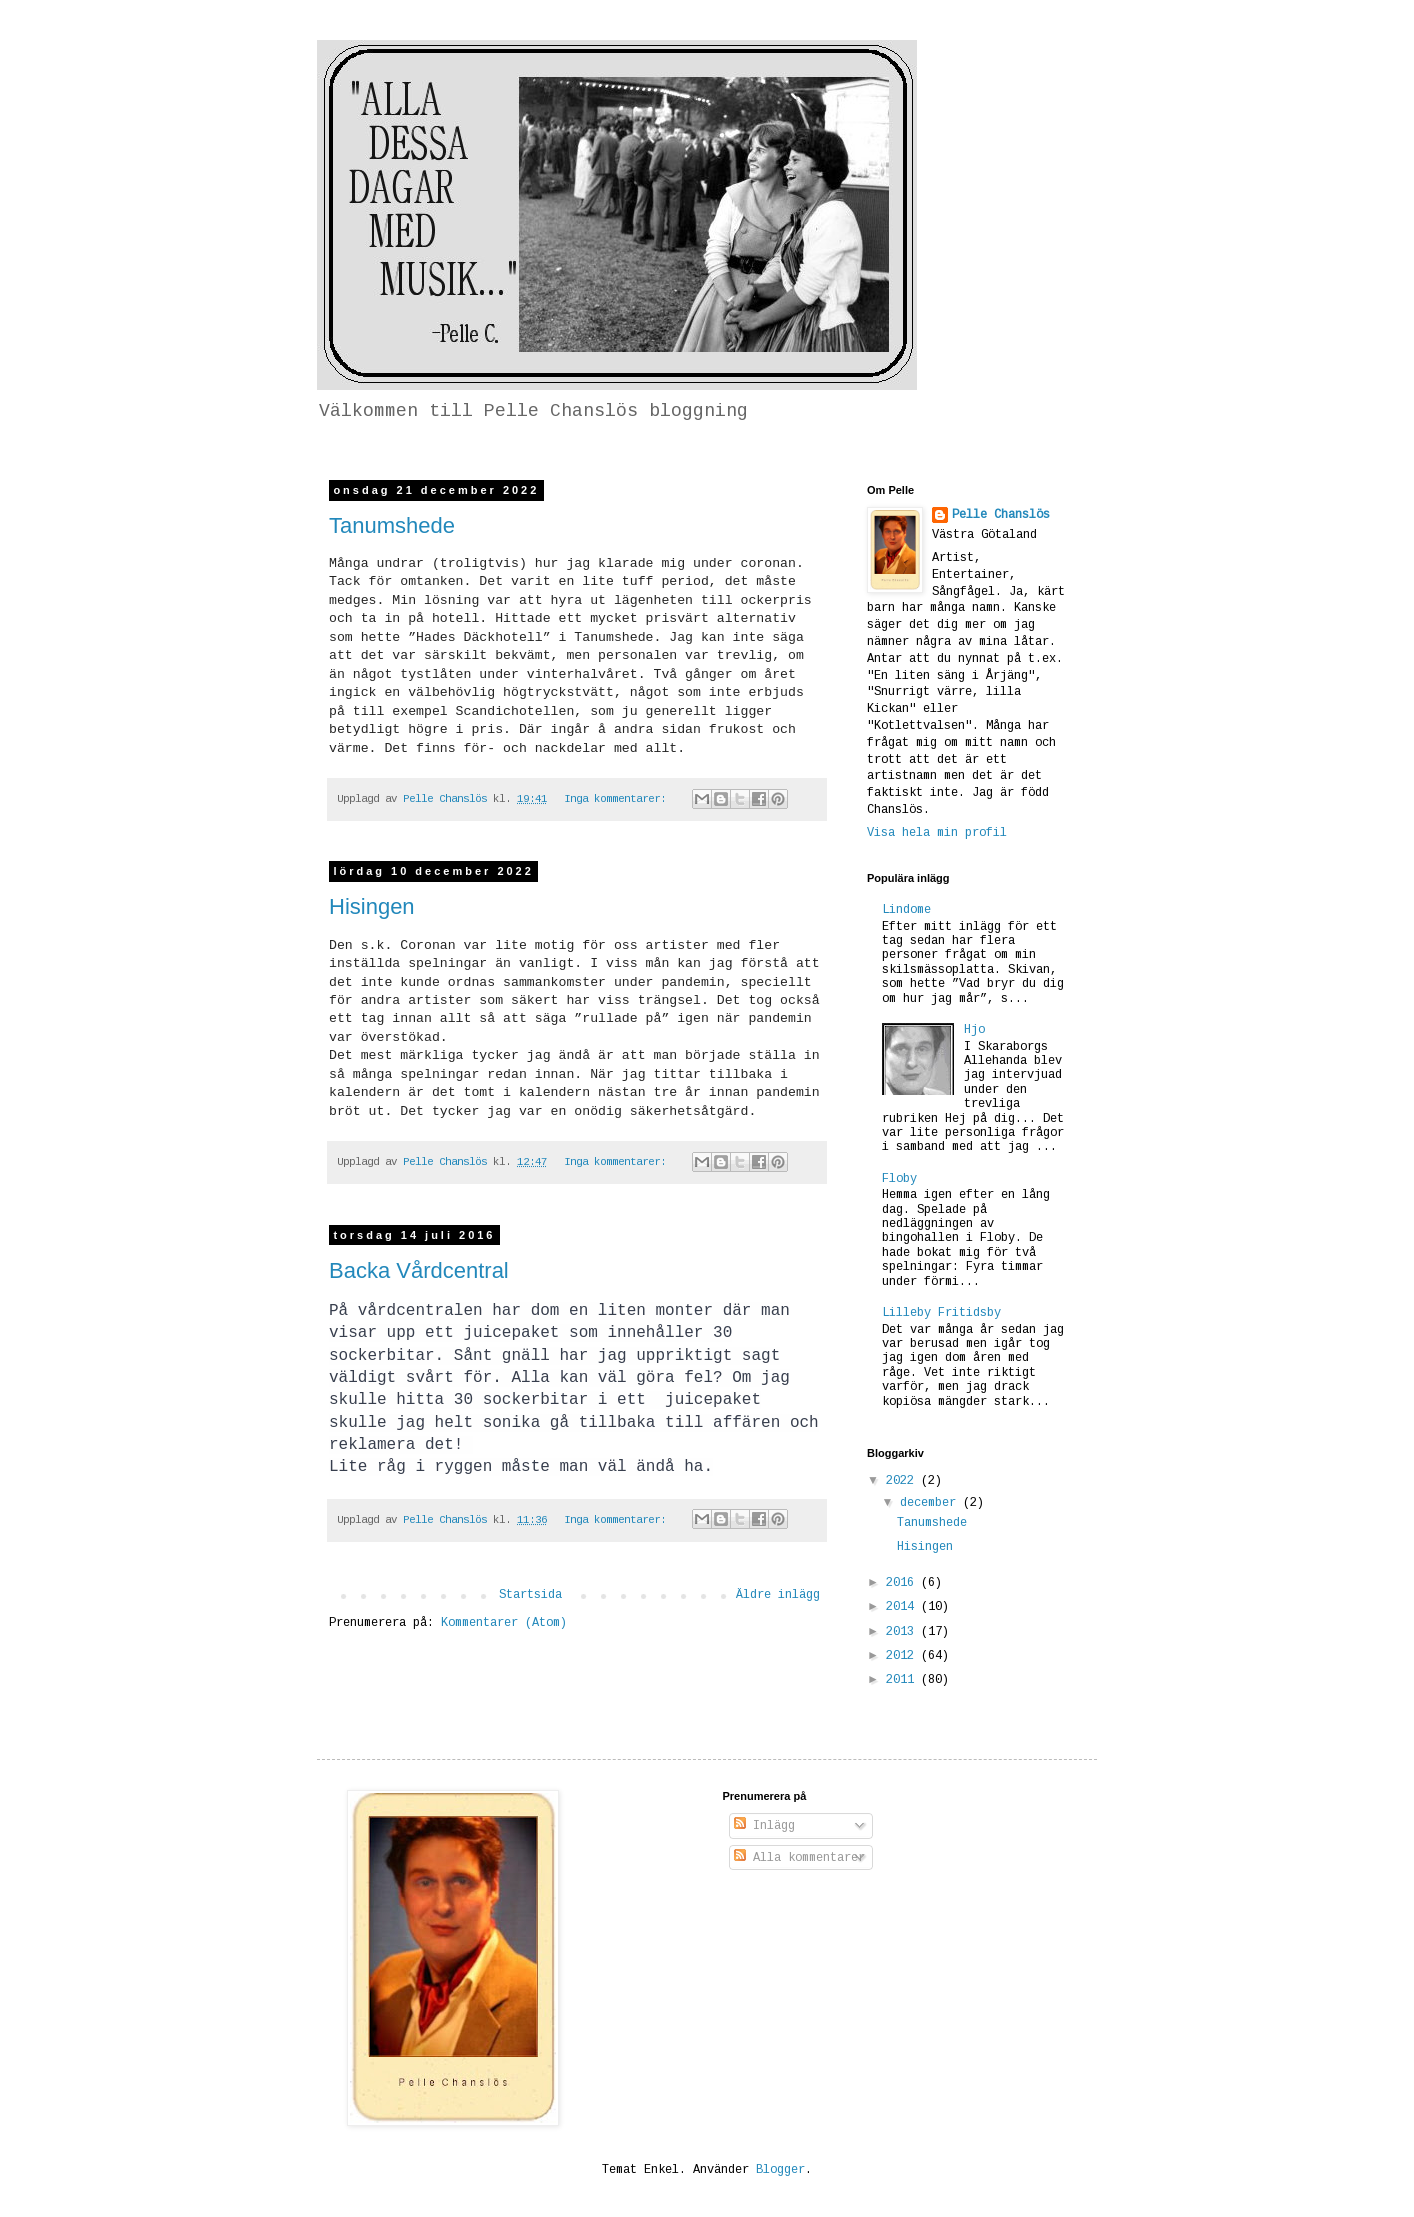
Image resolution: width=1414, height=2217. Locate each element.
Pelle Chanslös (1001, 515)
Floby (899, 1179)
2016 (903, 1583)
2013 (903, 1632)
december (931, 1503)
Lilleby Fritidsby (941, 1313)
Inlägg (764, 1826)
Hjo (974, 1030)
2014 (903, 1607)
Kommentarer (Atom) (504, 1623)
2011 (903, 1680)
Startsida (530, 1595)
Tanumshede (392, 525)
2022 (903, 1481)
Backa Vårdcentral (419, 1270)
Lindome (906, 910)
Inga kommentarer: (618, 799)
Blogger (780, 2170)
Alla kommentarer (799, 1858)
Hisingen (372, 906)
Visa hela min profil (937, 833)
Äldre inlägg (778, 1595)
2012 (903, 1656)
